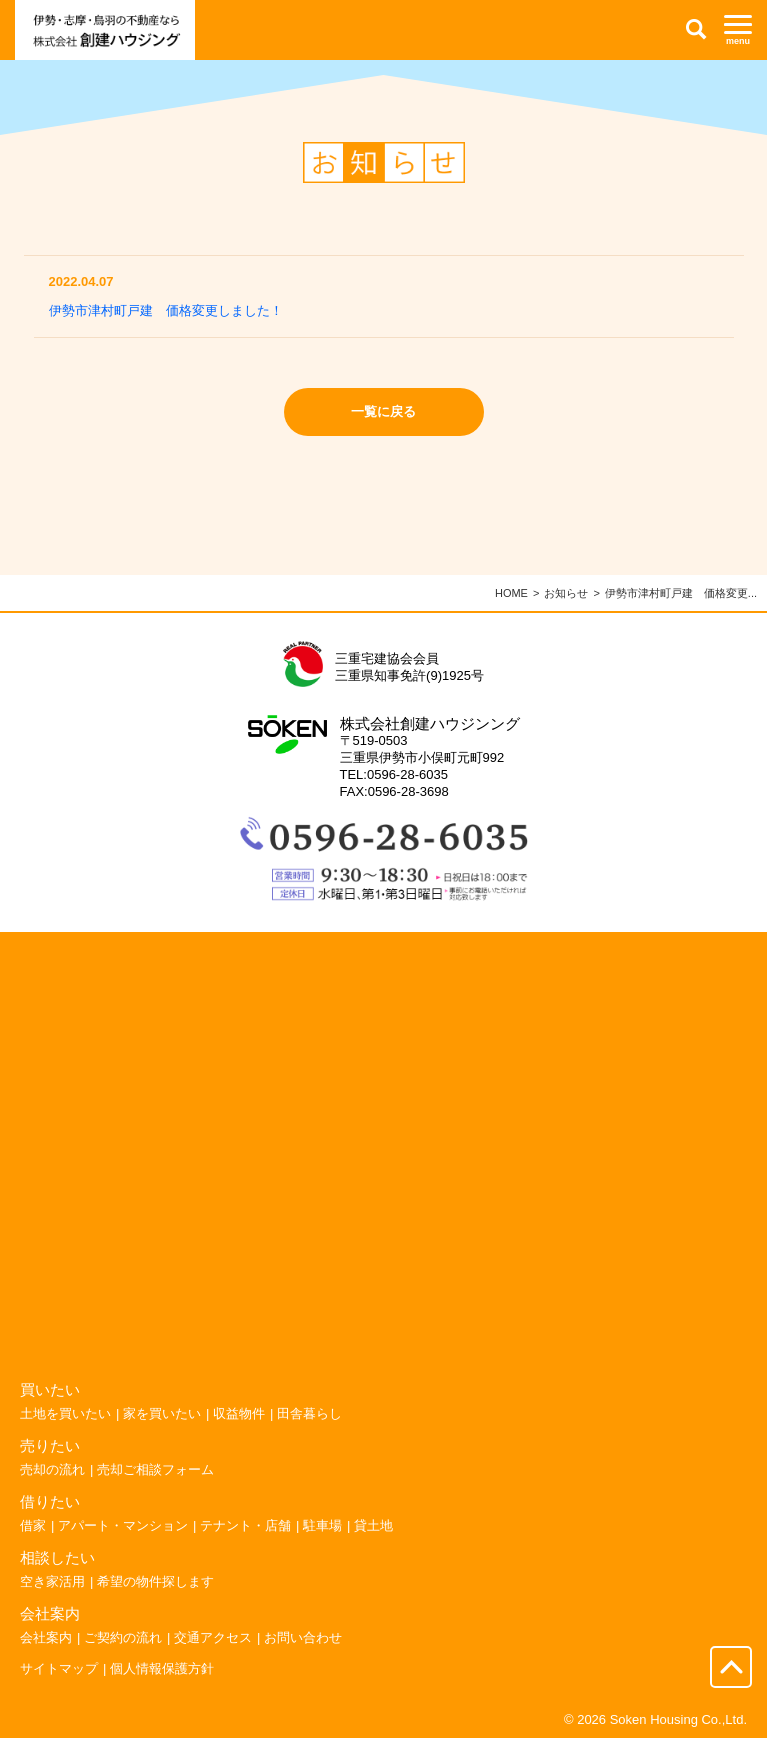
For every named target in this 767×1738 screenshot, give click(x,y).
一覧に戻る (383, 411)
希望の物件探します (155, 1581)
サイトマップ (59, 1668)
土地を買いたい (65, 1413)
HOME (511, 593)
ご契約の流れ (123, 1637)
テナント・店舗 (245, 1525)
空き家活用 (52, 1581)
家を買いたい (162, 1413)
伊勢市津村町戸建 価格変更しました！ (166, 310)
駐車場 (322, 1525)
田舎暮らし (309, 1413)
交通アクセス (213, 1637)
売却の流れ (52, 1469)
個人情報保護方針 (162, 1668)
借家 (33, 1525)
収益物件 (239, 1413)
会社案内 (46, 1637)
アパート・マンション (123, 1525)
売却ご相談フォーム (155, 1469)
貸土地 (373, 1525)
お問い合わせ (303, 1637)
